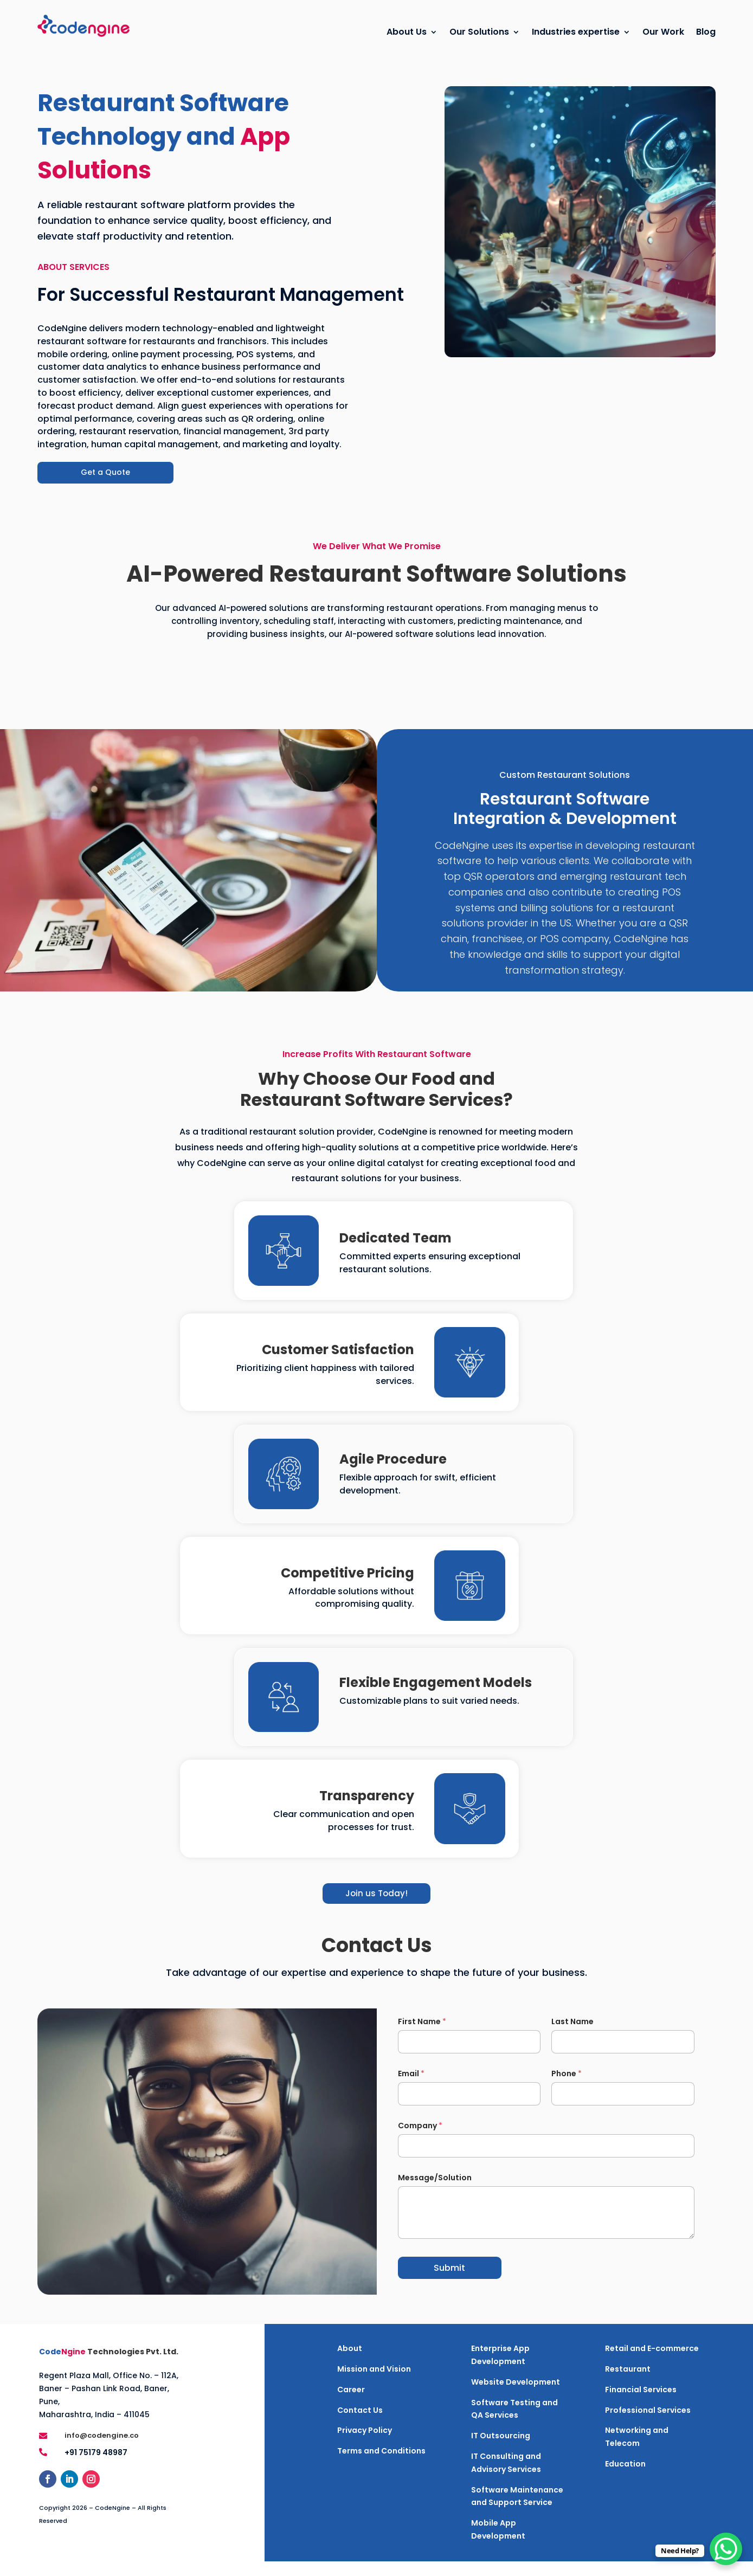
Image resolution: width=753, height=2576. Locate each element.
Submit (449, 2282)
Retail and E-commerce (652, 2363)
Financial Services (641, 2404)
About (349, 2363)
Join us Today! (376, 1908)
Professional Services (648, 2424)
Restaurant (628, 2383)
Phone (566, 2088)
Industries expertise (576, 32)
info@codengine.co (102, 2450)
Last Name (572, 2036)
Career (351, 2404)
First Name (422, 2036)
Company (420, 2140)
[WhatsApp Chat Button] (726, 2549)
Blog (706, 32)
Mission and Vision (374, 2383)
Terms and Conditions (381, 2465)
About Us (407, 32)
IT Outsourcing (500, 2450)
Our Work (663, 32)
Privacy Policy (364, 2444)
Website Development (515, 2396)
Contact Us (360, 2424)
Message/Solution (435, 2192)
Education (625, 2478)
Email (411, 2088)
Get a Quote (105, 486)
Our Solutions (479, 32)
